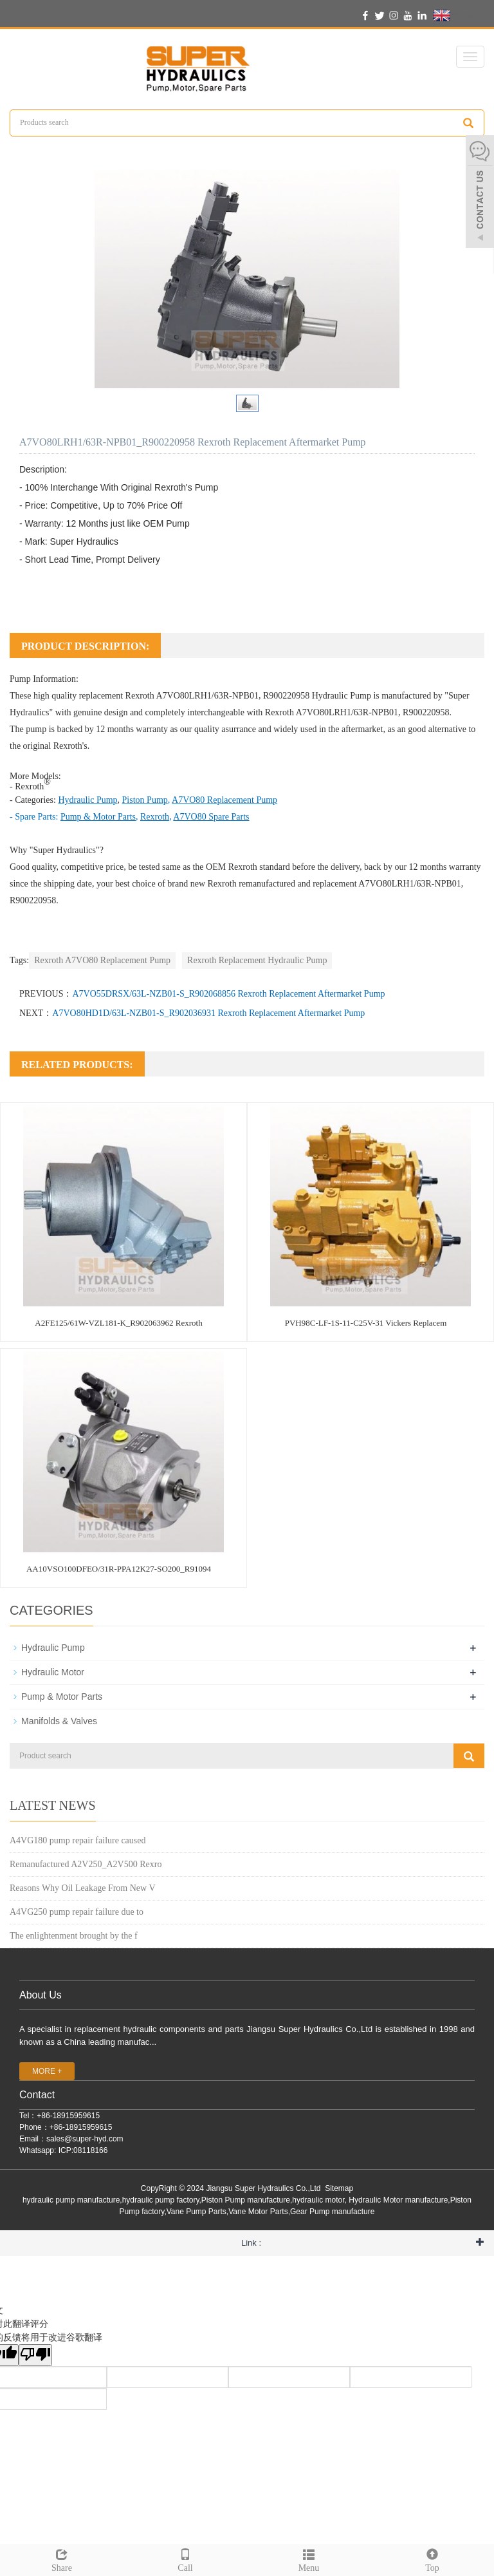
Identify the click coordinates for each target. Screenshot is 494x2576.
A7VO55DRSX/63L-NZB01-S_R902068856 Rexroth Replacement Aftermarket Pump (228, 994)
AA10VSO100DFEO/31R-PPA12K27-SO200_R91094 (118, 1569)
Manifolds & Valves (59, 1721)
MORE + (47, 2071)
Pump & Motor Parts (61, 1696)
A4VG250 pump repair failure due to (76, 1912)
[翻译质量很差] (35, 2355)
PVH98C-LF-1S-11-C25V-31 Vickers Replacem (366, 1323)
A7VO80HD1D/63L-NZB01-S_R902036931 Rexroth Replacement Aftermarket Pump (208, 1013)
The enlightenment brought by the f (74, 1936)
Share (62, 2558)
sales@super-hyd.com (85, 2138)
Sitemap (339, 2188)
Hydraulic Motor (52, 1672)
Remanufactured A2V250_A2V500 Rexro (85, 1864)
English (457, 15)
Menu (308, 2558)
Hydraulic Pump (341, 695)
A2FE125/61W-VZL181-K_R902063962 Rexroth (118, 1323)
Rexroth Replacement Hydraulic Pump (257, 960)
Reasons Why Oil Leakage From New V (83, 1888)
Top (432, 2558)
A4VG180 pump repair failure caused (77, 1840)
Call (185, 2558)
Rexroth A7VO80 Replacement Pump (102, 960)
